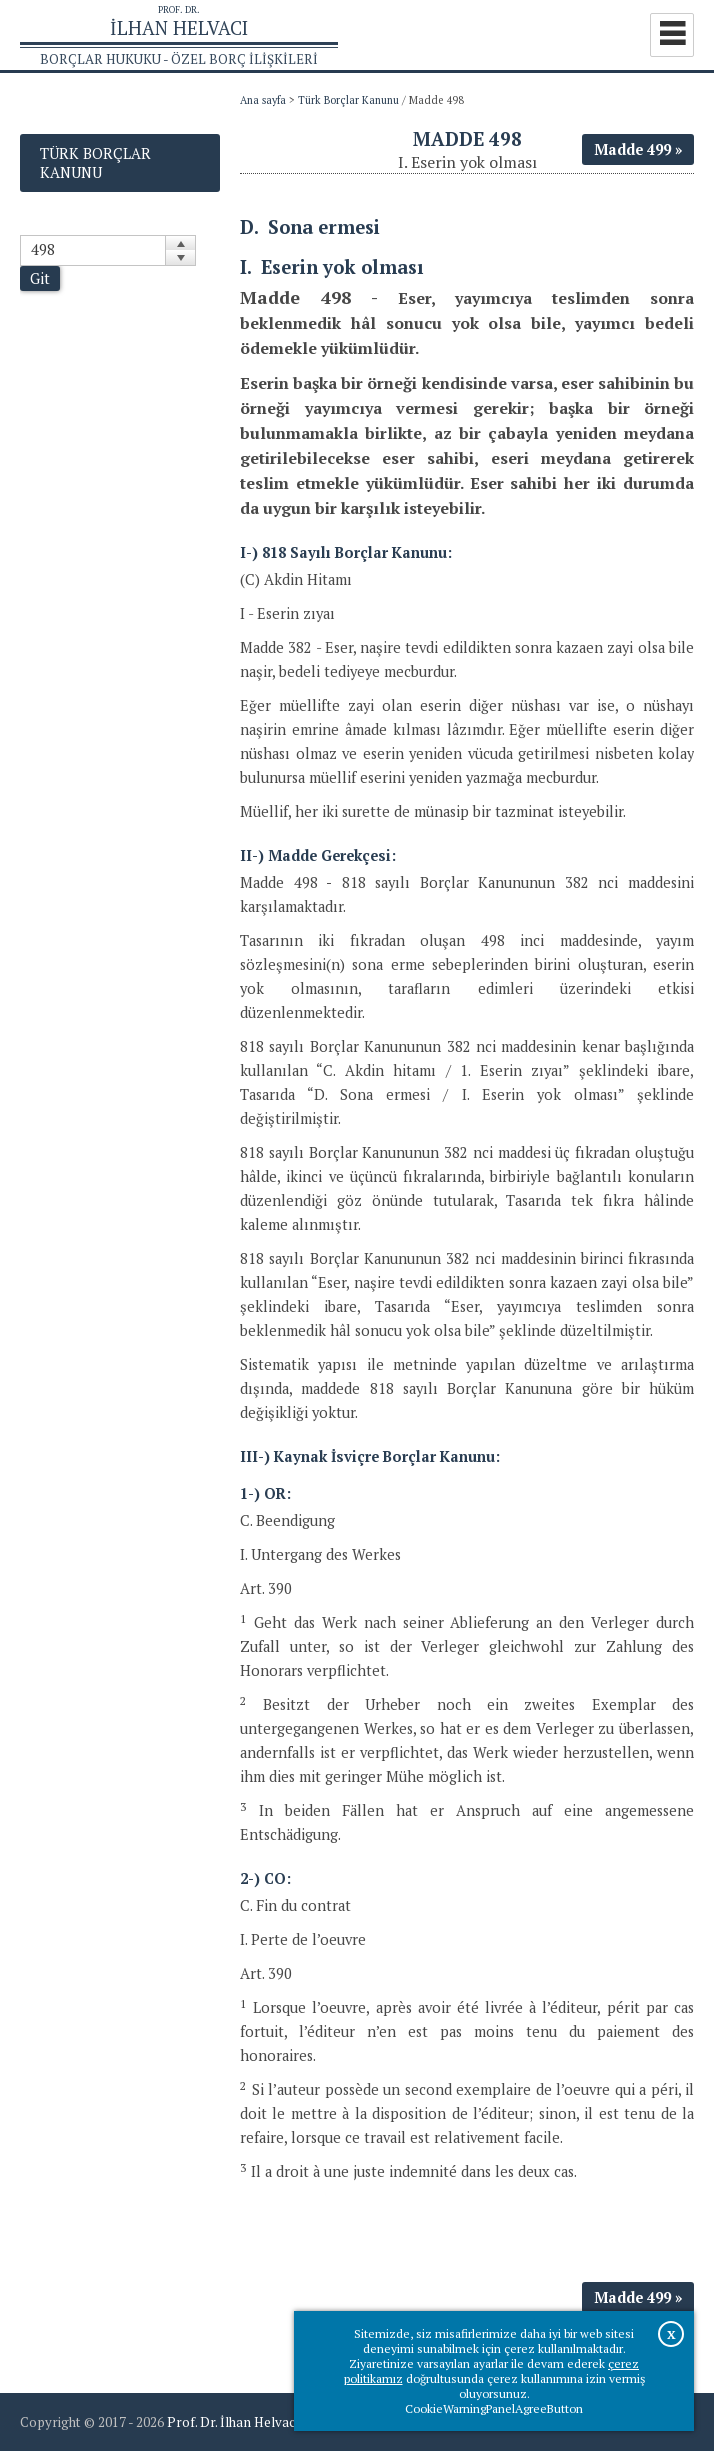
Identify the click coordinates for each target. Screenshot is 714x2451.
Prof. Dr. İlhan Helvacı (233, 2422)
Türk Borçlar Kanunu (348, 100)
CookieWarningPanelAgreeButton (494, 2408)
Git (40, 278)
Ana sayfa (263, 100)
